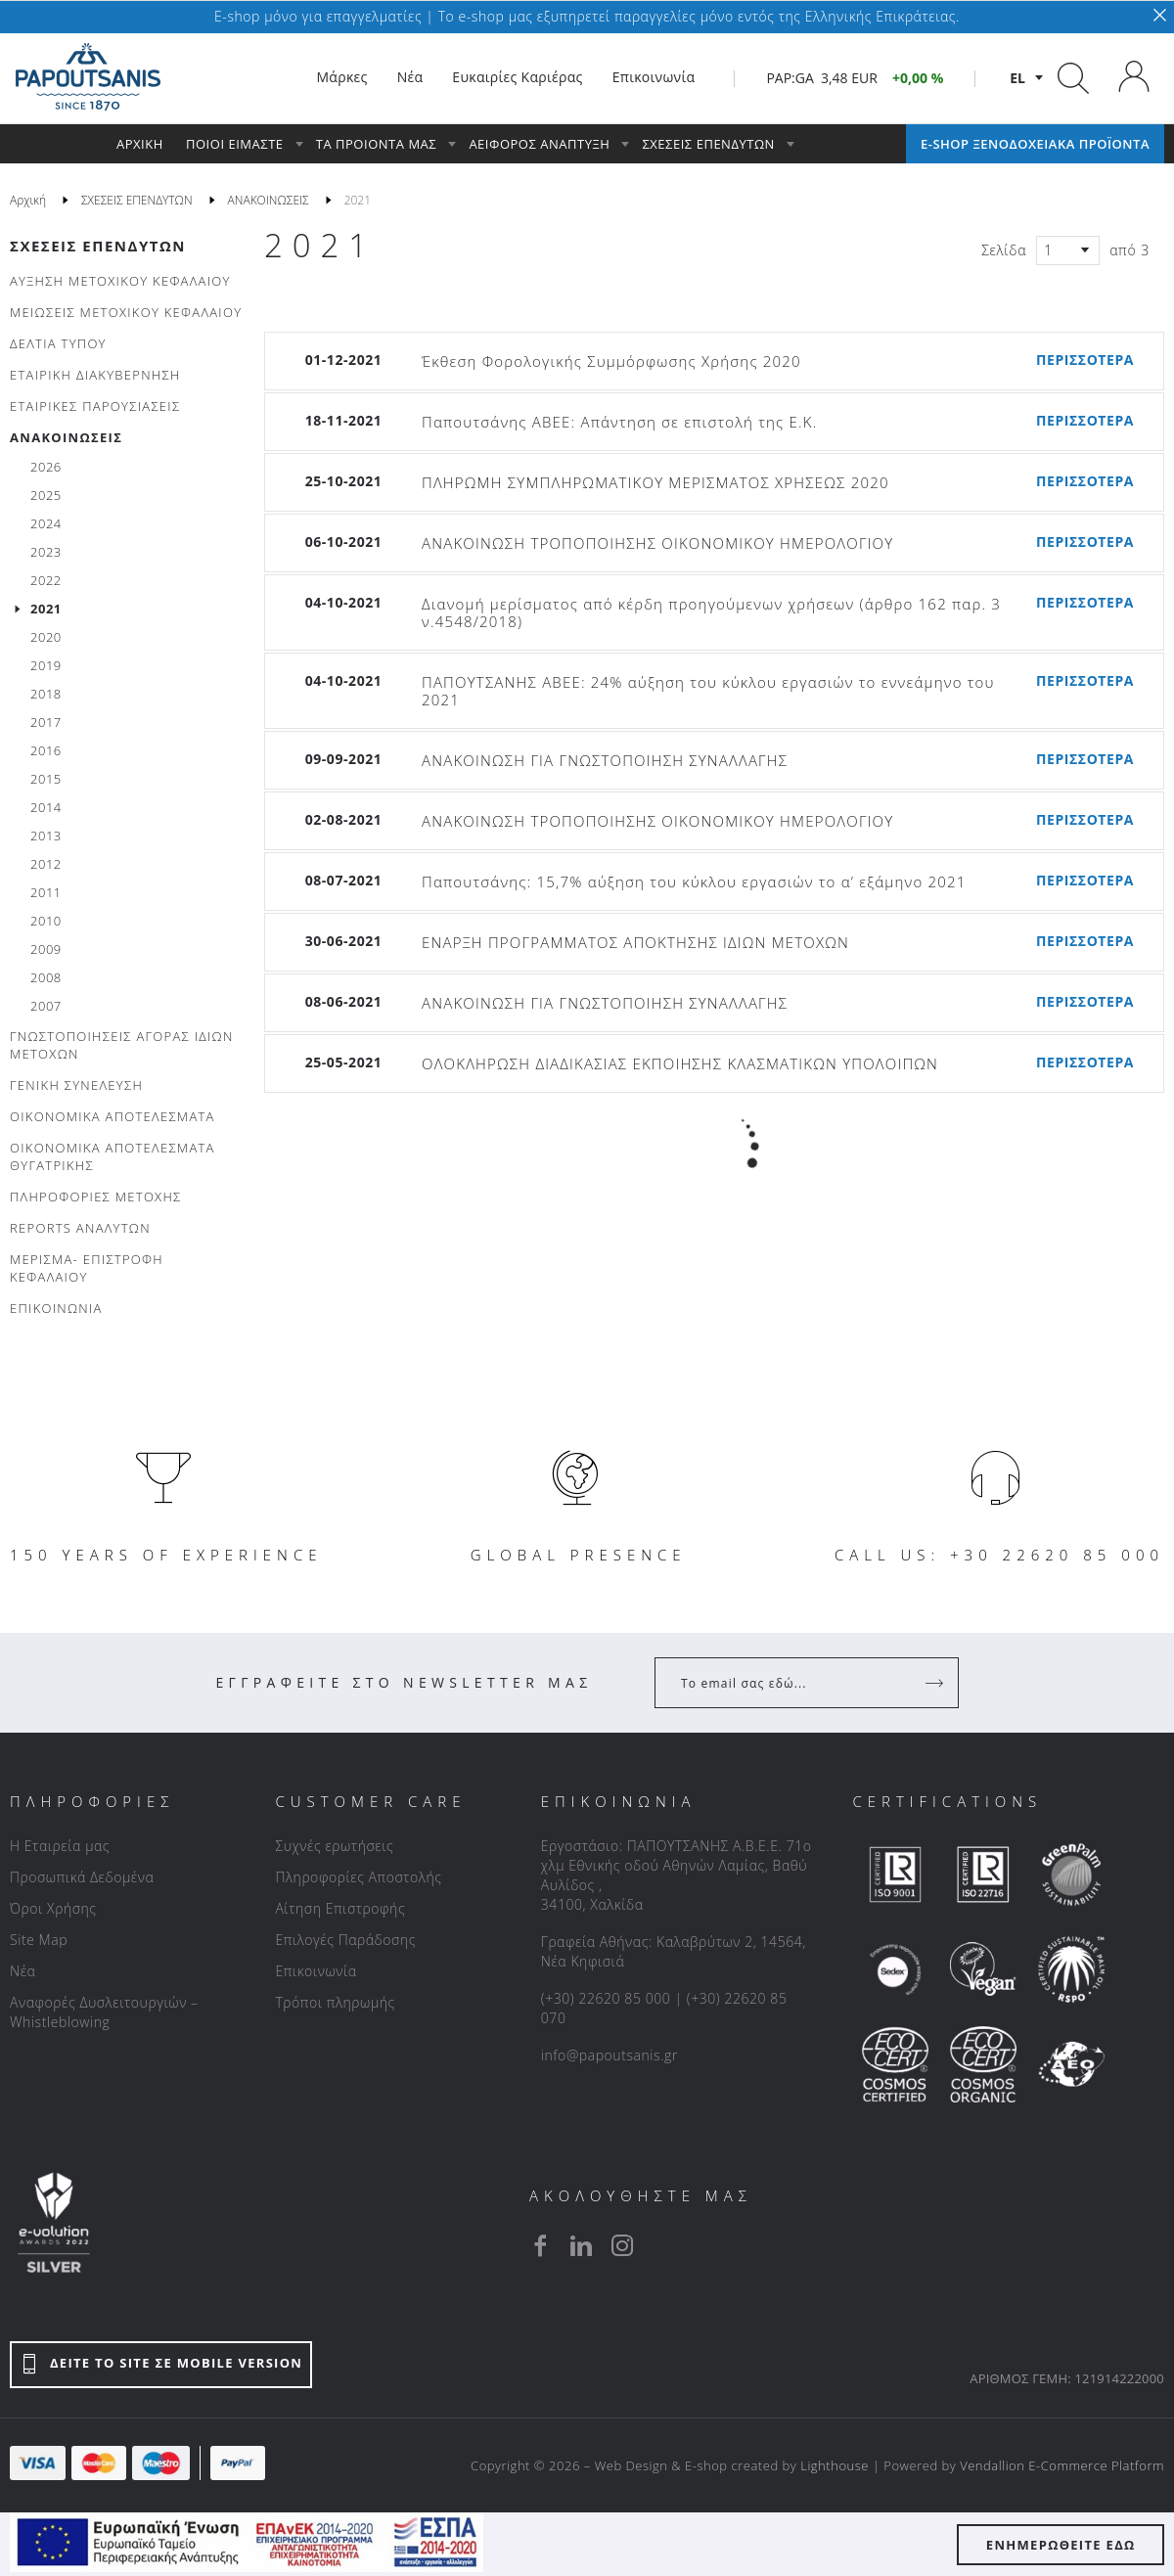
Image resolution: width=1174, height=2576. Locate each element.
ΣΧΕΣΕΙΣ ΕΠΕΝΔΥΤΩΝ (98, 245)
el (1017, 77)
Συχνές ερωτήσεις (334, 1845)
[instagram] (622, 2245)
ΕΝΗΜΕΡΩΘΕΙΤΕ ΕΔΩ (1061, 2544)
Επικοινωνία (315, 1971)
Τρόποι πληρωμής (334, 2002)
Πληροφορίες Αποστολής (358, 1877)
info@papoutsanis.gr (609, 2055)
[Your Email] (793, 1682)
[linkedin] (581, 2245)
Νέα (22, 1971)
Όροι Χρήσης (53, 1908)
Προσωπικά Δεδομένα (82, 1877)
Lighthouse (834, 2465)
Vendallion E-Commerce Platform (1062, 2465)
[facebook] (540, 2245)
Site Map (39, 1939)
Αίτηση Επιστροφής (340, 1908)
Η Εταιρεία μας (60, 1845)
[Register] (936, 1682)
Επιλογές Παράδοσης (345, 1939)
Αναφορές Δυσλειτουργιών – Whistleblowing (104, 2012)
